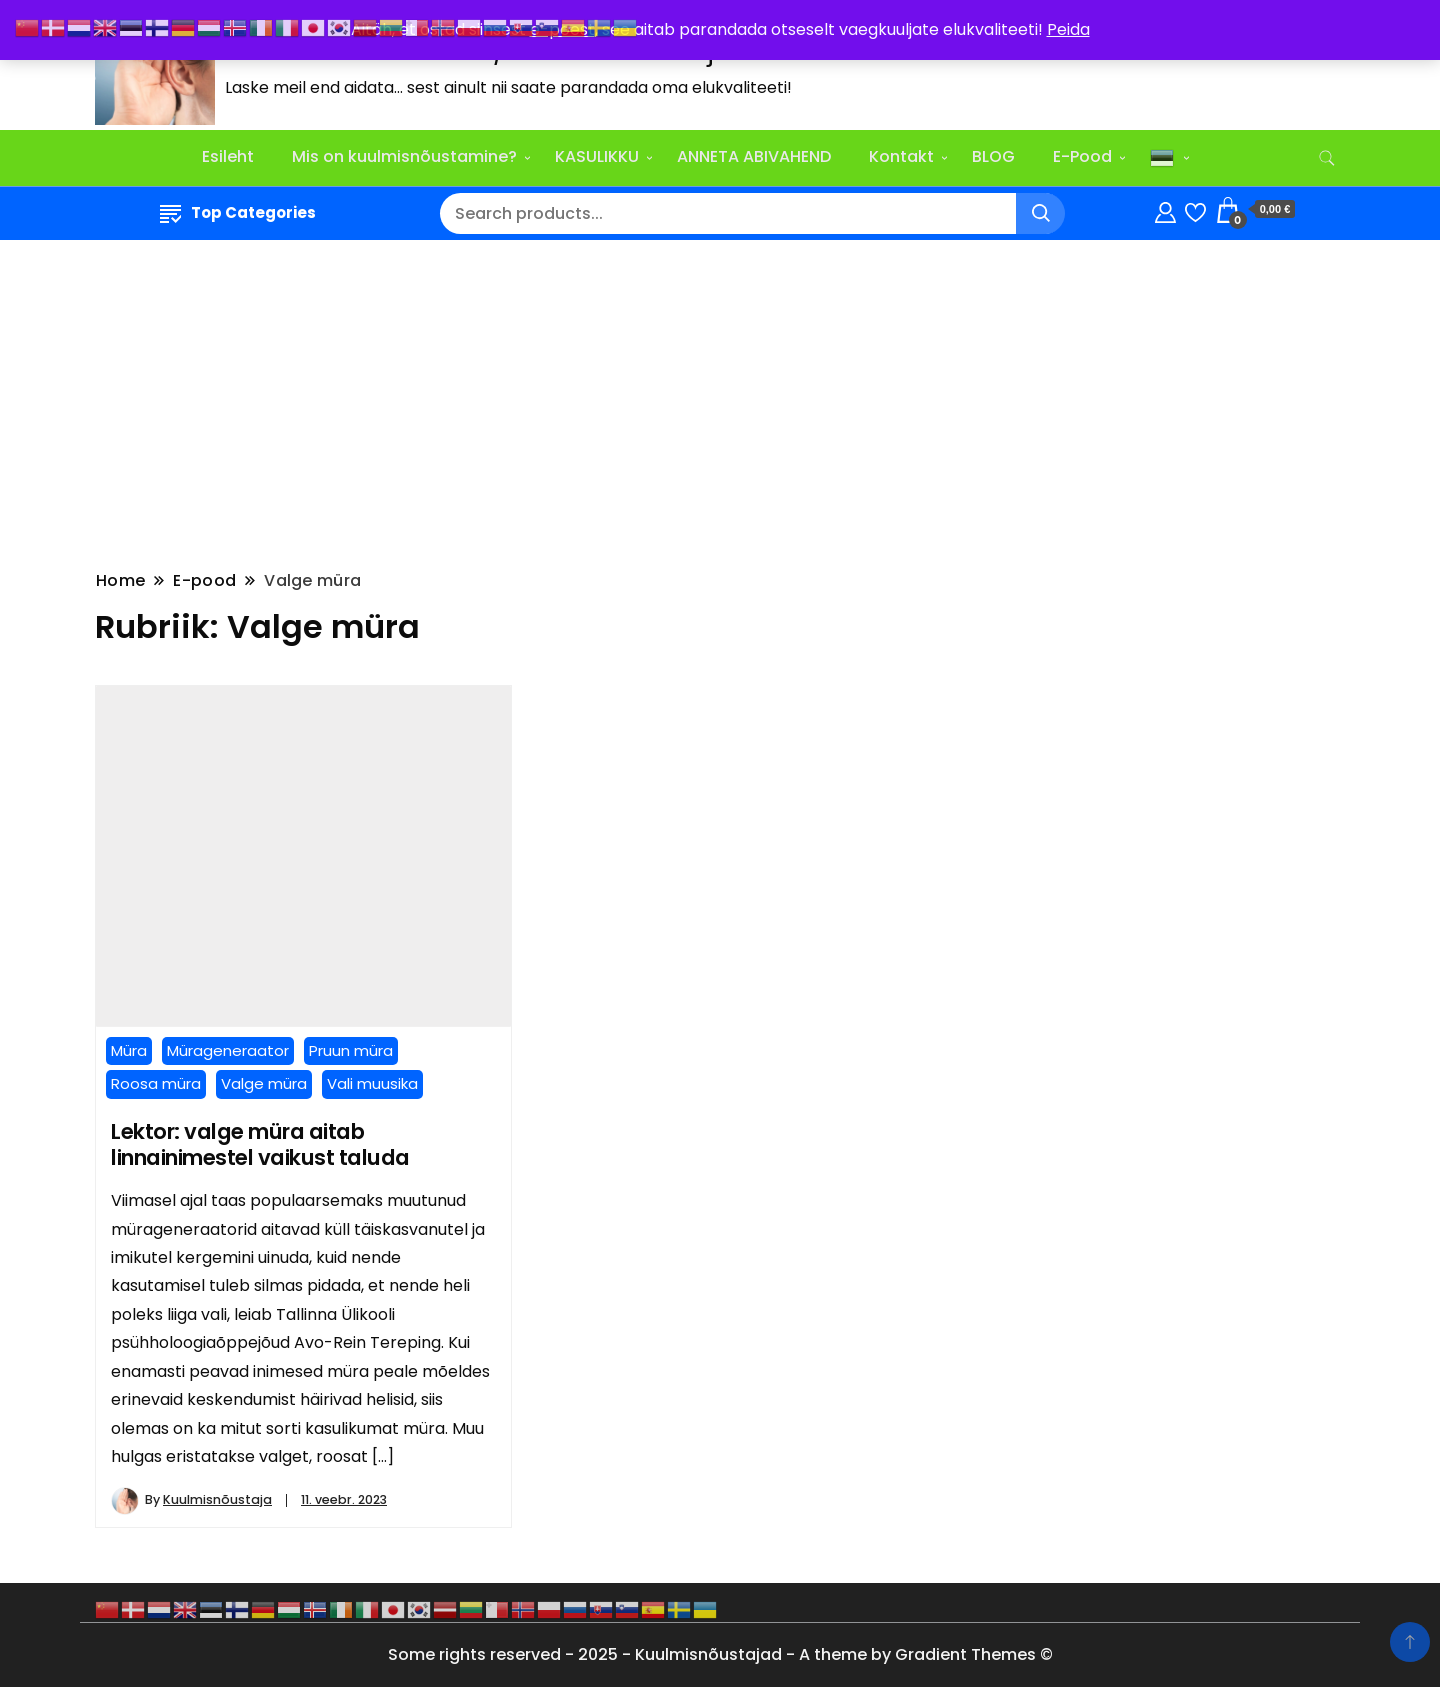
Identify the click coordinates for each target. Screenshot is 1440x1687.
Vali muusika (372, 1083)
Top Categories (238, 212)
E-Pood (1082, 156)
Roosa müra (156, 1083)
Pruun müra (351, 1050)
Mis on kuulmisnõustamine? (404, 156)
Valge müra (264, 1083)
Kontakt (901, 156)
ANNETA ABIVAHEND (754, 156)
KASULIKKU (597, 156)
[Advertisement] (720, 402)
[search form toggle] (1327, 158)
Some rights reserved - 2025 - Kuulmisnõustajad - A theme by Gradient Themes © (720, 1654)
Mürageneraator (228, 1050)
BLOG (993, 156)
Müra (129, 1050)
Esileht (228, 156)
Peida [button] (1068, 29)
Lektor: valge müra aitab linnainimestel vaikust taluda (260, 1145)
